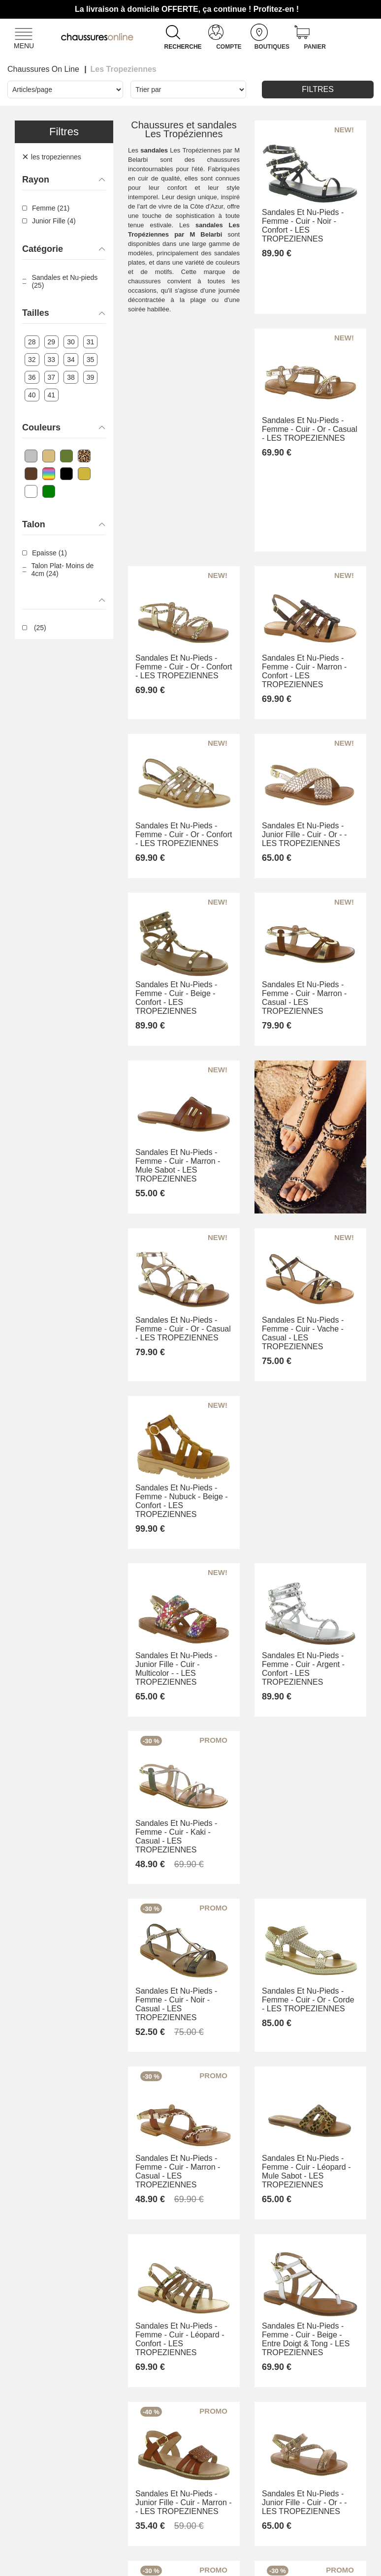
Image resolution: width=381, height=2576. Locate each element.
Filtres (318, 89)
